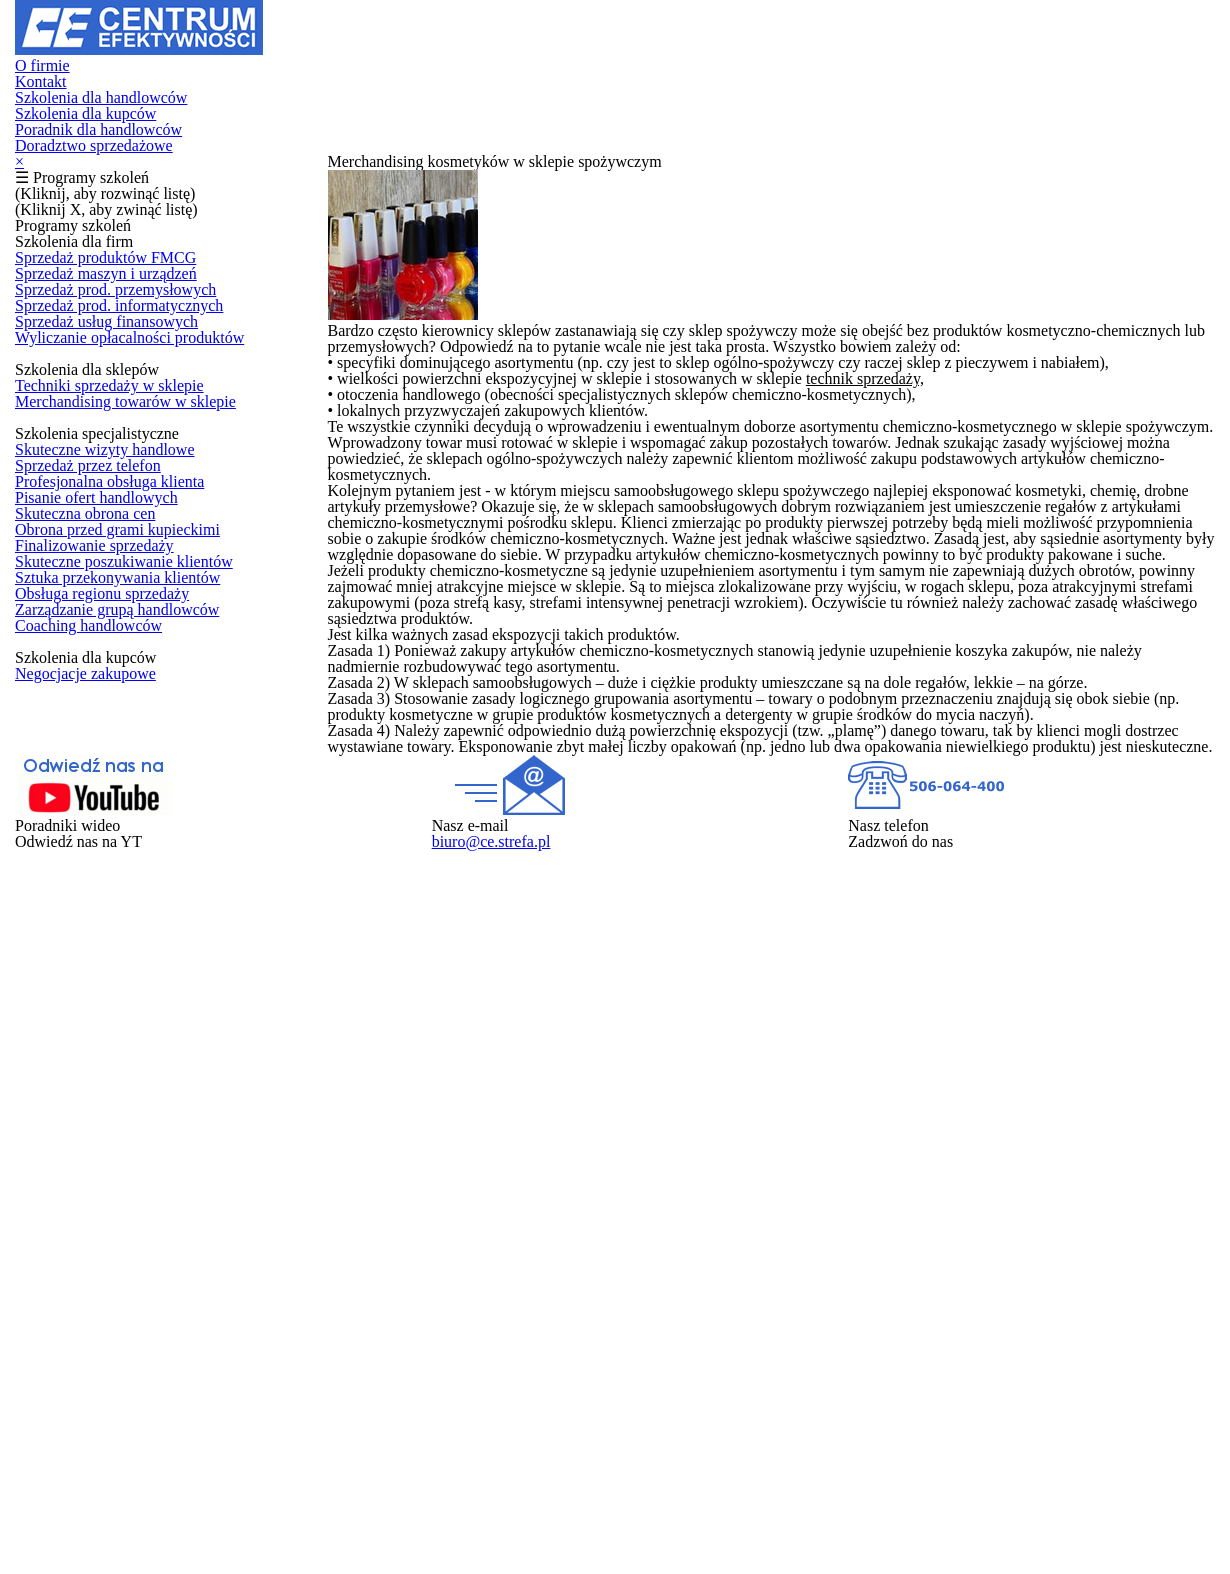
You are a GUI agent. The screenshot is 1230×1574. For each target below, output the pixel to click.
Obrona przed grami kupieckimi (116, 958)
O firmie (290, 44)
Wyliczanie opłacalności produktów (128, 572)
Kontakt (366, 44)
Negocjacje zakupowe (86, 1258)
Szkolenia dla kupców (720, 44)
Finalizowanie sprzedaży (95, 994)
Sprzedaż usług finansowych (108, 537)
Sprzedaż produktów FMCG (105, 395)
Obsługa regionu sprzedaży (104, 1100)
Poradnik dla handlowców (925, 44)
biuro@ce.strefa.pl (689, 1465)
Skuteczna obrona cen (88, 923)
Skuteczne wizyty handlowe (104, 781)
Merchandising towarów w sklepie (124, 694)
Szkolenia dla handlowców (517, 44)
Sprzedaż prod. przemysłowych (117, 466)
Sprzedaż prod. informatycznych (119, 501)
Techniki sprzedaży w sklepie (109, 659)
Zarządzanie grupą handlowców (118, 1136)
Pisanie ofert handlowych (96, 887)
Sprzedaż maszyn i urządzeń (109, 430)
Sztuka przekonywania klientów (117, 1065)
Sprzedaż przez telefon (90, 817)
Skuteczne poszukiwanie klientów (124, 1029)
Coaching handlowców (88, 1171)
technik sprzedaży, (1033, 507)
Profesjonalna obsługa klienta (110, 852)
